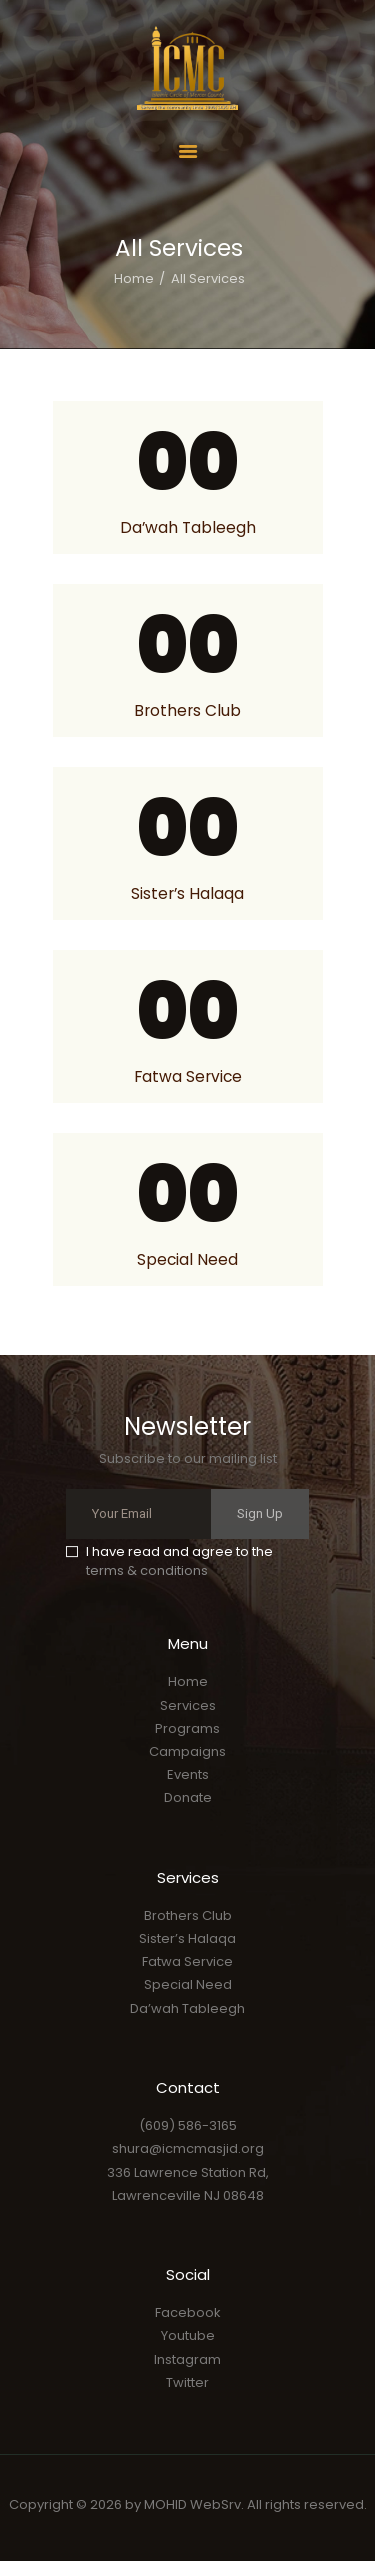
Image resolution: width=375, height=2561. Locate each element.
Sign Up (260, 1513)
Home (134, 278)
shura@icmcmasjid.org (188, 2148)
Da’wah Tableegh (188, 528)
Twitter (187, 2382)
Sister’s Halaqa (187, 894)
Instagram (187, 2359)
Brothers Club (187, 711)
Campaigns (187, 1751)
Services (188, 1705)
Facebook (188, 2312)
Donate (188, 1797)
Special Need (187, 1260)
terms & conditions (147, 1570)
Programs (187, 1728)
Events (188, 1774)
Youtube (188, 2335)
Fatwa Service (188, 1077)
